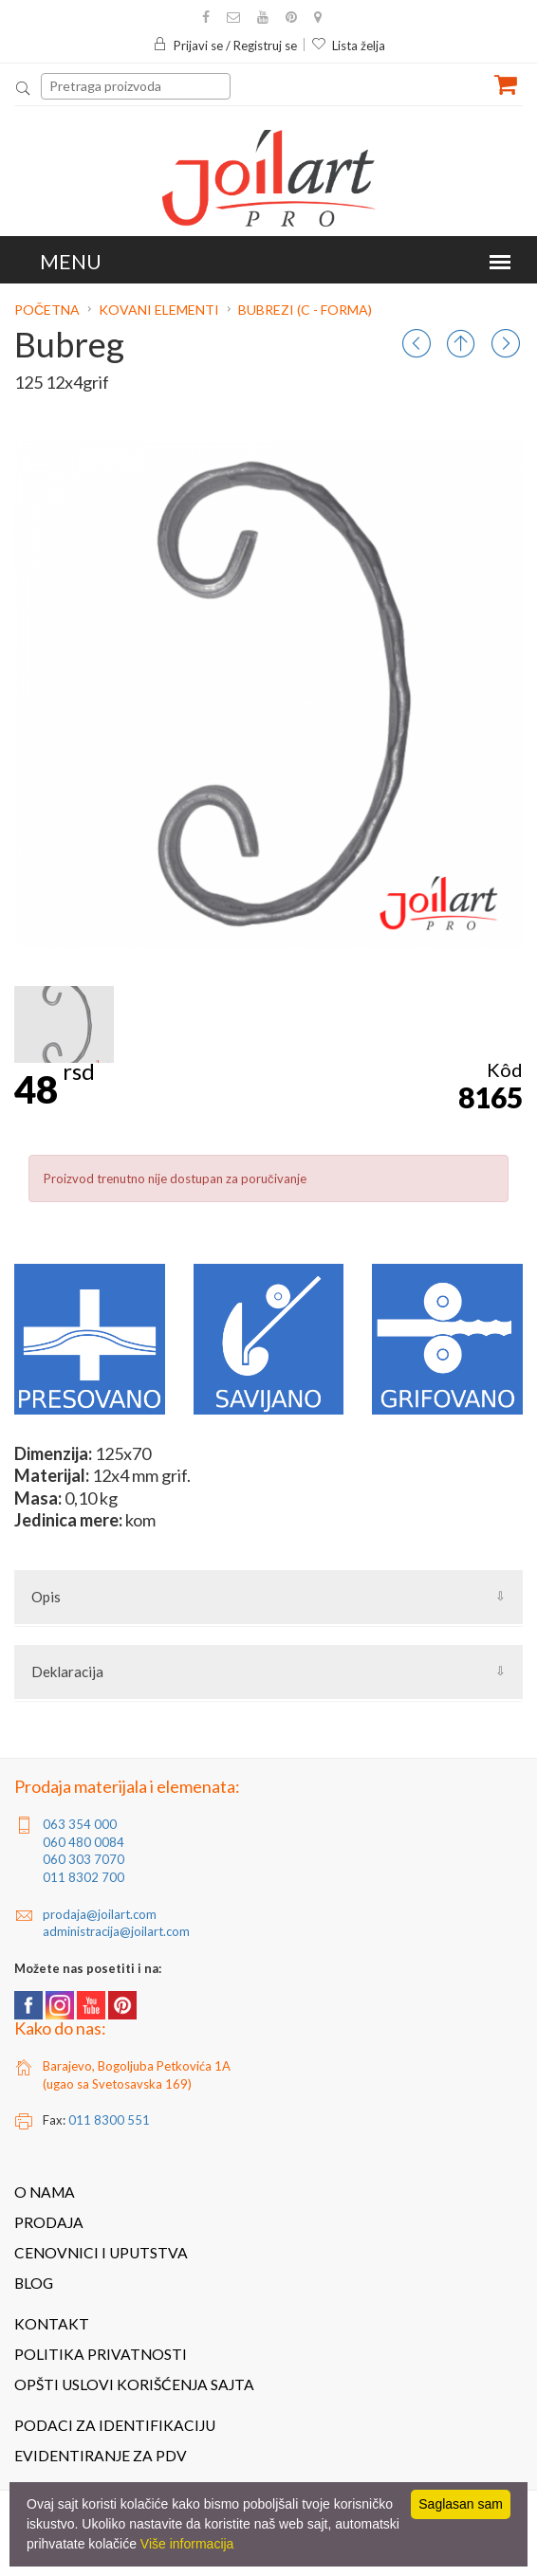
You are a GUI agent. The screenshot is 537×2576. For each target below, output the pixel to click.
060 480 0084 (83, 1842)
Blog (33, 2283)
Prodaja (48, 2222)
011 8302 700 (83, 1877)
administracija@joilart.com (116, 1931)
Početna (48, 309)
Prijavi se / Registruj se (225, 45)
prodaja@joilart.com (100, 1914)
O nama (44, 2192)
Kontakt (51, 2323)
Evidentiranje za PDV (100, 2455)
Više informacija (187, 2543)
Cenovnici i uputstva (101, 2252)
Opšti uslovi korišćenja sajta (134, 2384)
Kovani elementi (159, 309)
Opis (46, 1596)
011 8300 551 (109, 2120)
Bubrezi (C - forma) (305, 309)
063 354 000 (80, 1824)
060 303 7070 (83, 1859)
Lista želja (348, 45)
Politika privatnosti (100, 2354)
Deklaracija (67, 1671)
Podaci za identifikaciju (114, 2425)
